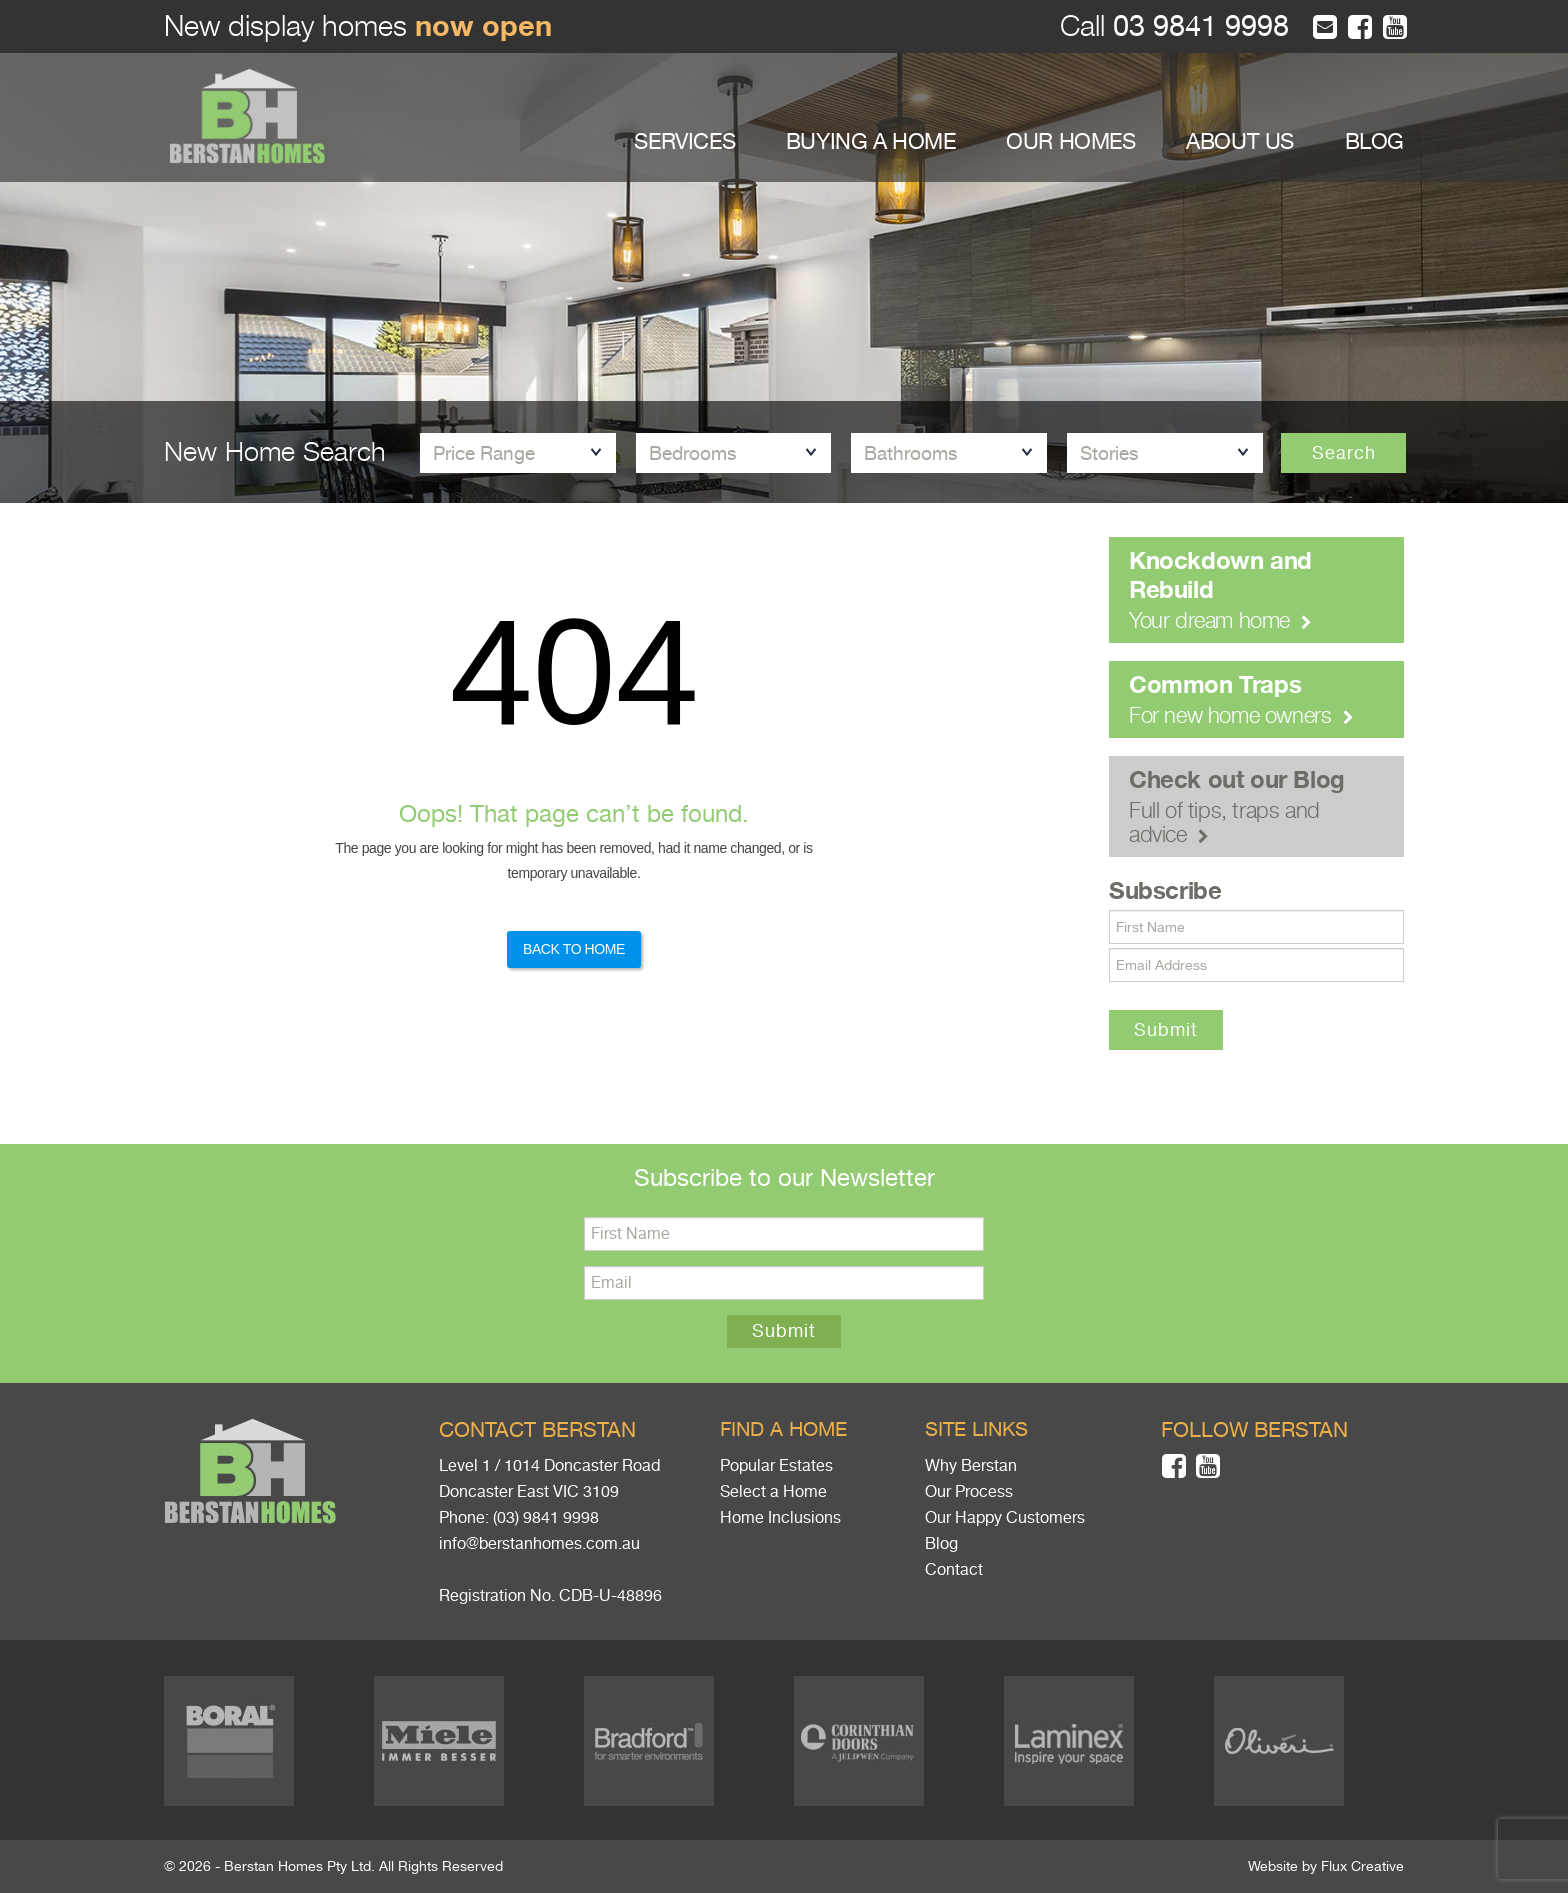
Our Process (969, 1492)
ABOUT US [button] (1240, 141)
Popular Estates (776, 1466)
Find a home (783, 1429)
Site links (976, 1429)
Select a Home (773, 1492)
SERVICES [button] (684, 141)
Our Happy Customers (1005, 1518)
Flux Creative (1362, 1866)
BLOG (1374, 141)
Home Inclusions (780, 1518)
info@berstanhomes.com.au (539, 1544)
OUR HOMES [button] (1070, 141)
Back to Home (574, 949)
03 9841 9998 (1197, 26)
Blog (941, 1544)
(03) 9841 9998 (546, 1518)
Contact (954, 1570)
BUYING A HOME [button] (871, 141)
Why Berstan (971, 1466)
